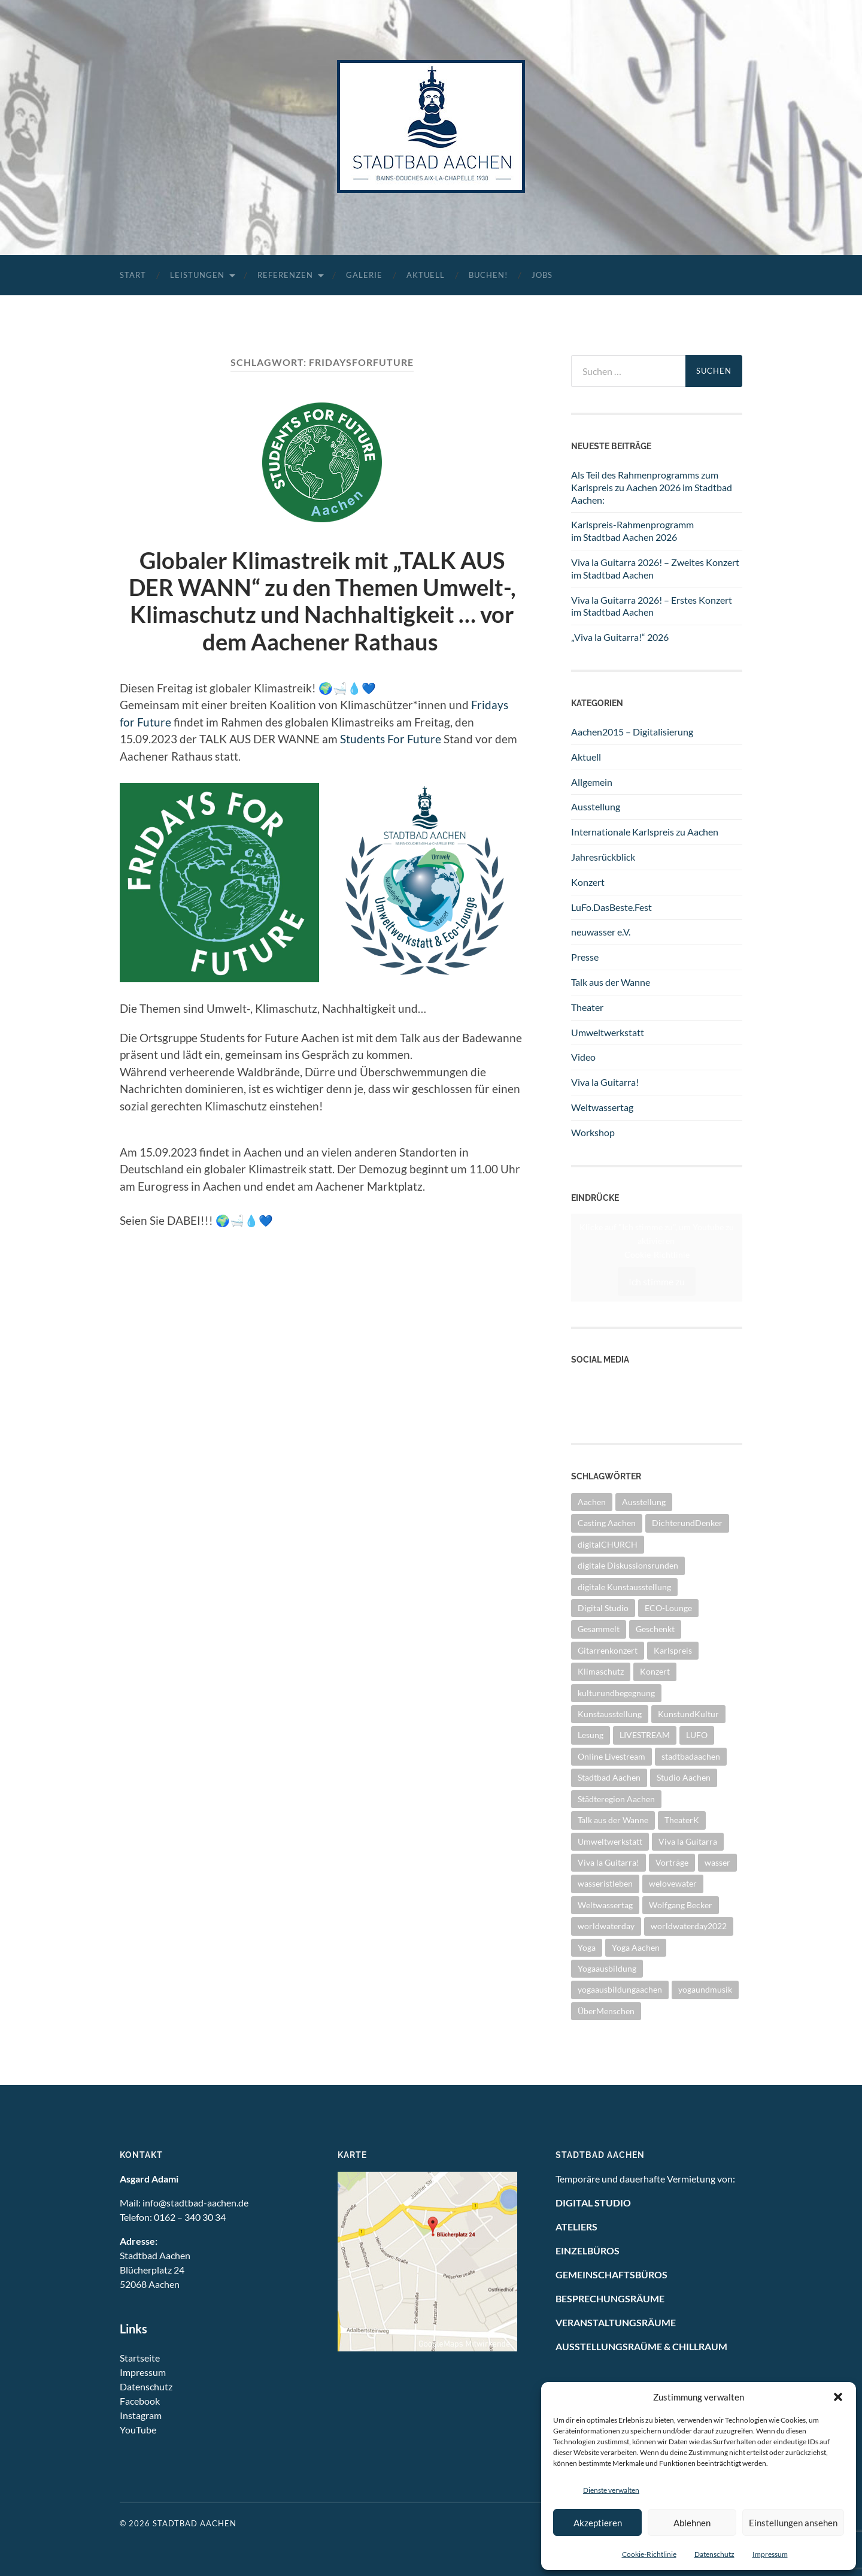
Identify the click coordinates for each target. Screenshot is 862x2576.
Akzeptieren (597, 2522)
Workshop (593, 1132)
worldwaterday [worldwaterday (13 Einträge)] (606, 1926)
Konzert (588, 882)
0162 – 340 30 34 (190, 2217)
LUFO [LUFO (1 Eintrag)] (697, 1735)
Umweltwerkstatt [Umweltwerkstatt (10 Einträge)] (610, 1841)
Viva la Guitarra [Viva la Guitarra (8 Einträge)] (687, 1841)
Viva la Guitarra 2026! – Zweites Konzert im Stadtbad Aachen (655, 568)
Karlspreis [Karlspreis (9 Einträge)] (673, 1650)
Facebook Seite (602, 1396)
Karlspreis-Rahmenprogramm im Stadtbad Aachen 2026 (632, 531)
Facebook (140, 2401)
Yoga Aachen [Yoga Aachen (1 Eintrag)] (636, 1947)
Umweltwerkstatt (607, 1032)
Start (133, 275)
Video (583, 1057)
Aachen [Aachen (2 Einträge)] (592, 1502)
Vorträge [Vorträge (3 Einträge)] (671, 1862)
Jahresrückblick (603, 856)
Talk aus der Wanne (610, 982)
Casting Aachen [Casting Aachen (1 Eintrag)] (607, 1523)
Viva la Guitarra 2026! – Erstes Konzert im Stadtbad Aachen (651, 606)
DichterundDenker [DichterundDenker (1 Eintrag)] (687, 1523)
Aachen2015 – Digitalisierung (632, 731)
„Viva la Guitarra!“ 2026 (620, 637)
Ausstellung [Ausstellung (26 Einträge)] (644, 1502)
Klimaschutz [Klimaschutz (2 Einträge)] (601, 1671)
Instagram (592, 1410)
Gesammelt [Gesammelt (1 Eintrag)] (599, 1629)
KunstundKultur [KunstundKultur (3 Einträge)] (688, 1714)
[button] (838, 2397)
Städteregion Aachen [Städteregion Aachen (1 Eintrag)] (616, 1799)
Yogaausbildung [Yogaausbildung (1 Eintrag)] (607, 1968)
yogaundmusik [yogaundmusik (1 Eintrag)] (705, 1989)
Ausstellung (595, 806)
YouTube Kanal (602, 1383)
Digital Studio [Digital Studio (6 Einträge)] (603, 1608)
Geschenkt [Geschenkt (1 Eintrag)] (655, 1629)
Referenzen (285, 275)
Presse (585, 956)
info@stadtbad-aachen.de (195, 2202)
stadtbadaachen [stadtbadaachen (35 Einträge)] (690, 1756)
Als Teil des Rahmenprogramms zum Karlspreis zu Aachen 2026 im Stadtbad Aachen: (651, 487)
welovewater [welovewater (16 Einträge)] (673, 1883)
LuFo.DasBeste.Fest (611, 907)
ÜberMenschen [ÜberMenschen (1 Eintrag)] (606, 2011)
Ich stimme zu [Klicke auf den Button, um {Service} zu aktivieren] (657, 1281)
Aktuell (425, 275)
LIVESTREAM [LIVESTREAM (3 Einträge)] (645, 1735)
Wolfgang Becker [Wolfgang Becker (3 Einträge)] (680, 1905)
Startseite (140, 2357)
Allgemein (591, 782)
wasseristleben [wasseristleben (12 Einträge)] (605, 1883)
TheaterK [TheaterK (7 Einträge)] (681, 1820)
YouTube (138, 2429)
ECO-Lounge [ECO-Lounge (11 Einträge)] (668, 1608)
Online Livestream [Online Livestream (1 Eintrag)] (611, 1756)
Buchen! (488, 275)
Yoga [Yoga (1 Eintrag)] (587, 1947)
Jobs (542, 275)
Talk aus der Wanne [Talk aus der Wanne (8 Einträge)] (613, 1820)
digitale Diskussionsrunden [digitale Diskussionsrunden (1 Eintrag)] (628, 1565)
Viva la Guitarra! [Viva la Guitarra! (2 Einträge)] (608, 1862)
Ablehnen (692, 2522)
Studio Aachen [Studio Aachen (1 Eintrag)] (684, 1777)
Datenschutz (714, 2554)
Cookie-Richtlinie (649, 2554)
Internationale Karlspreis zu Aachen (644, 831)
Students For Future (390, 739)
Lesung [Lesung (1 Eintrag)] (590, 1735)
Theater (587, 1007)
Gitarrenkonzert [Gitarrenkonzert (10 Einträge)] (608, 1650)
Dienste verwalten (611, 2490)
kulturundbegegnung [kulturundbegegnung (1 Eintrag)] (616, 1693)
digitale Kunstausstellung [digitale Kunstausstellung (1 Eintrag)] (624, 1587)
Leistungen (197, 275)
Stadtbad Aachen (194, 2523)
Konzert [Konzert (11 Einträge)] (655, 1671)
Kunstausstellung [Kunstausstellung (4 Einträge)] (610, 1714)
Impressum (770, 2554)
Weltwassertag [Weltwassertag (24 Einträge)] (605, 1905)
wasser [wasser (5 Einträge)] (717, 1862)
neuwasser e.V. (600, 931)
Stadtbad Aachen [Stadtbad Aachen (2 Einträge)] (609, 1777)
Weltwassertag (602, 1107)
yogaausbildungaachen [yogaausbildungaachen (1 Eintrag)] (620, 1989)
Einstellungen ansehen (793, 2522)
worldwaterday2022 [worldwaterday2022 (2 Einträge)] (689, 1926)
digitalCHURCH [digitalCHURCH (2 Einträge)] (608, 1544)
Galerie (364, 275)
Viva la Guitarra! (605, 1082)
